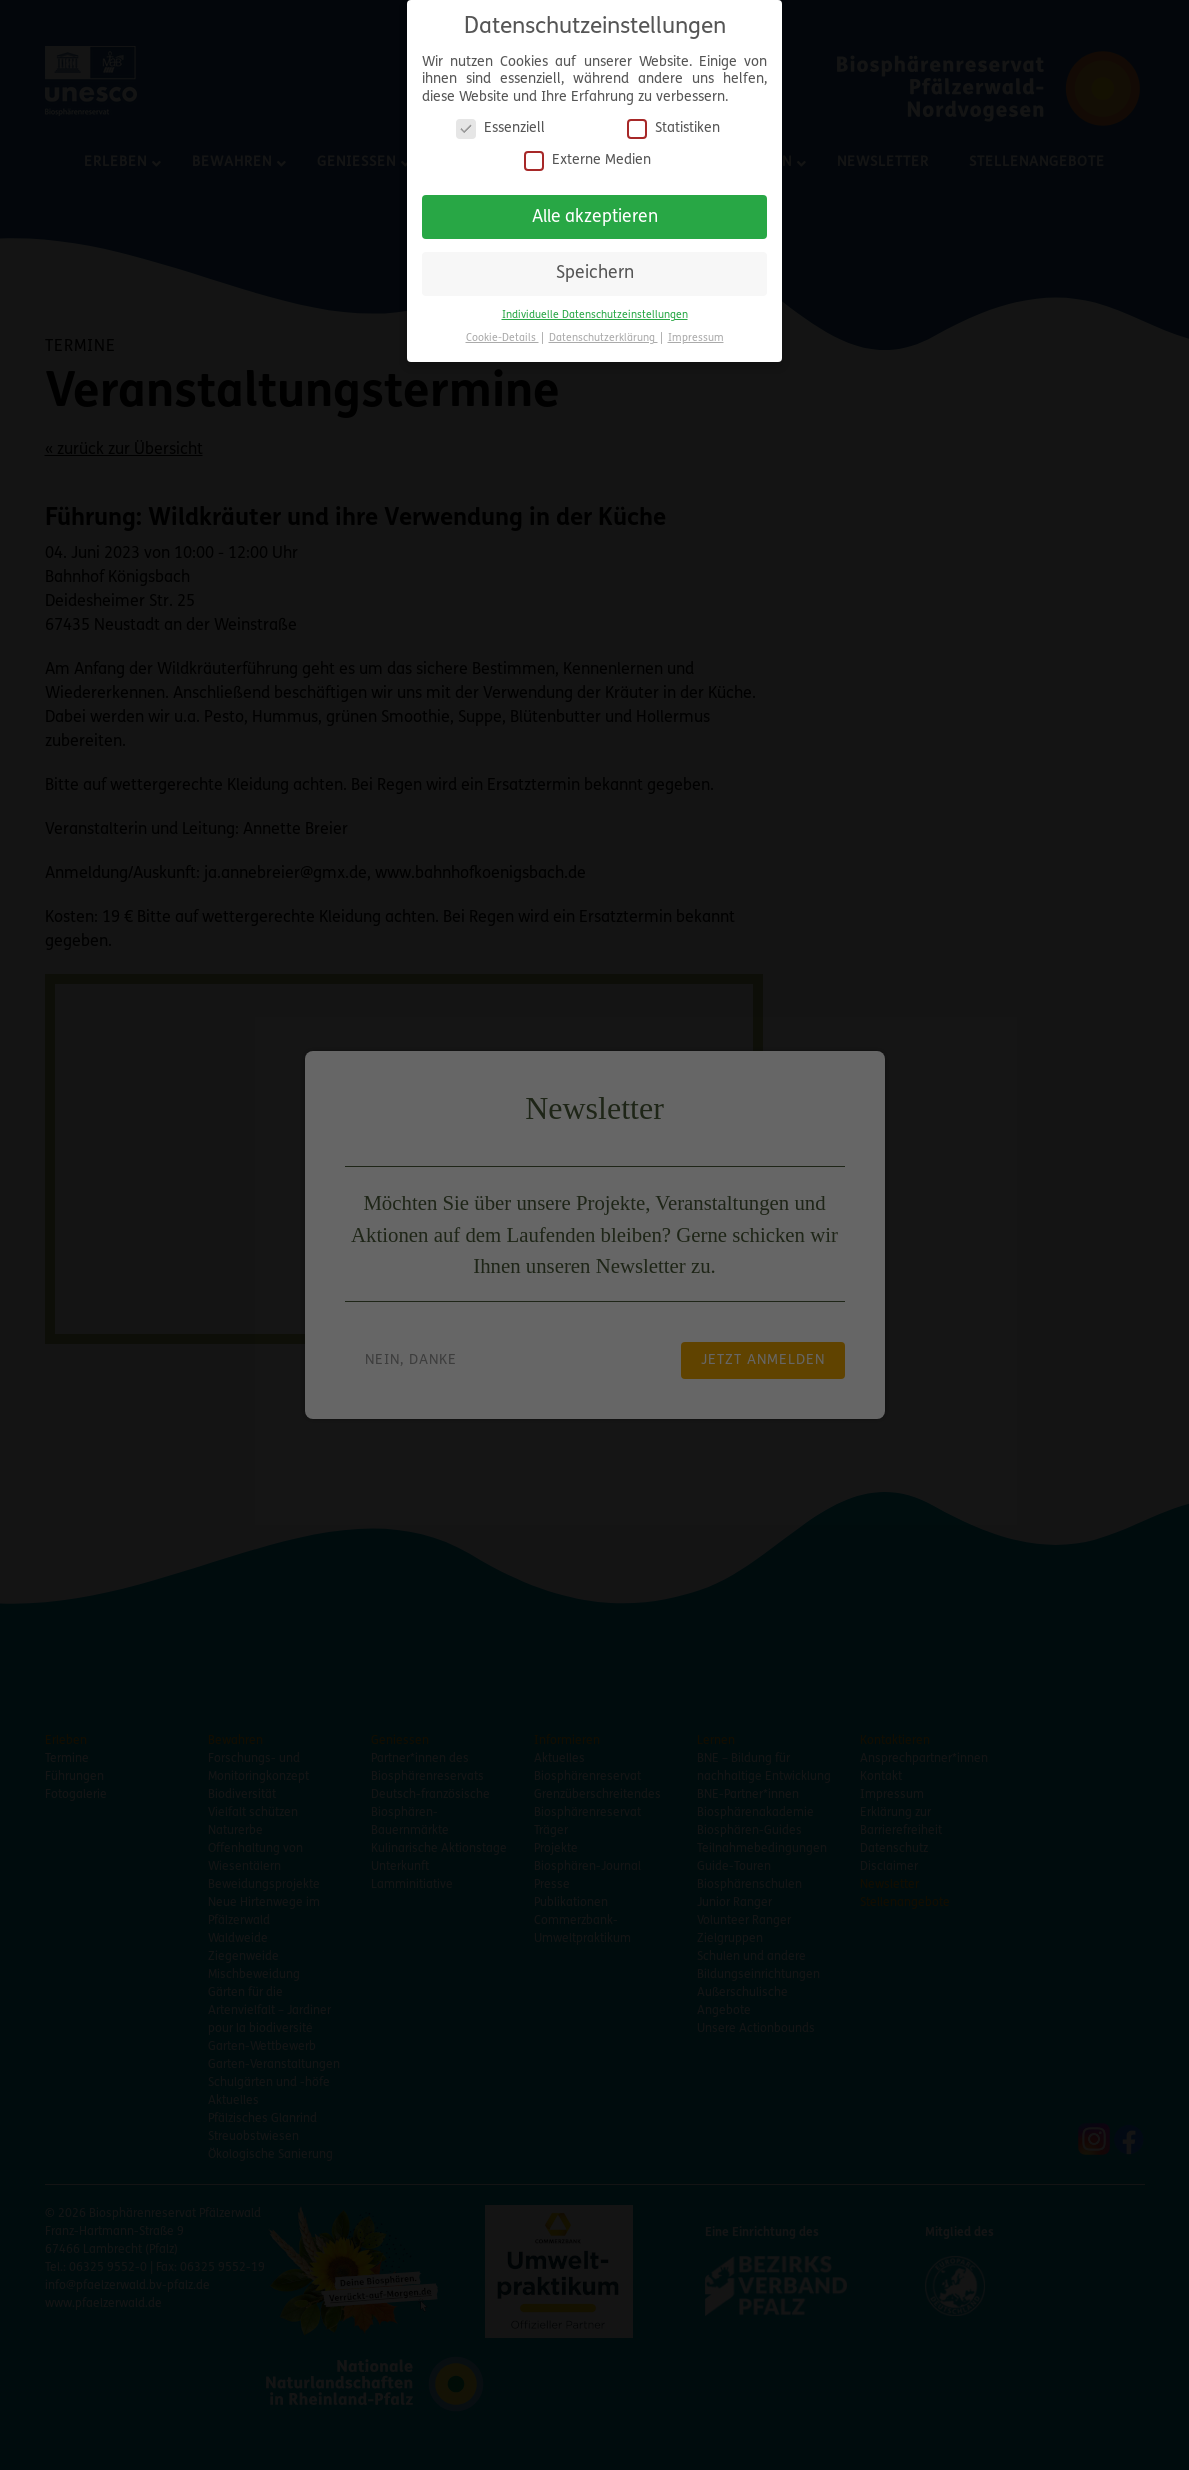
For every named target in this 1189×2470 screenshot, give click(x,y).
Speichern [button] (595, 273)
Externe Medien (587, 160)
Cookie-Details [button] (502, 338)
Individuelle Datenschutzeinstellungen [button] (595, 315)
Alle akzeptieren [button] (595, 217)
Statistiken (673, 128)
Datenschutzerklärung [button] (603, 338)
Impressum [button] (696, 338)
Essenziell (500, 128)
